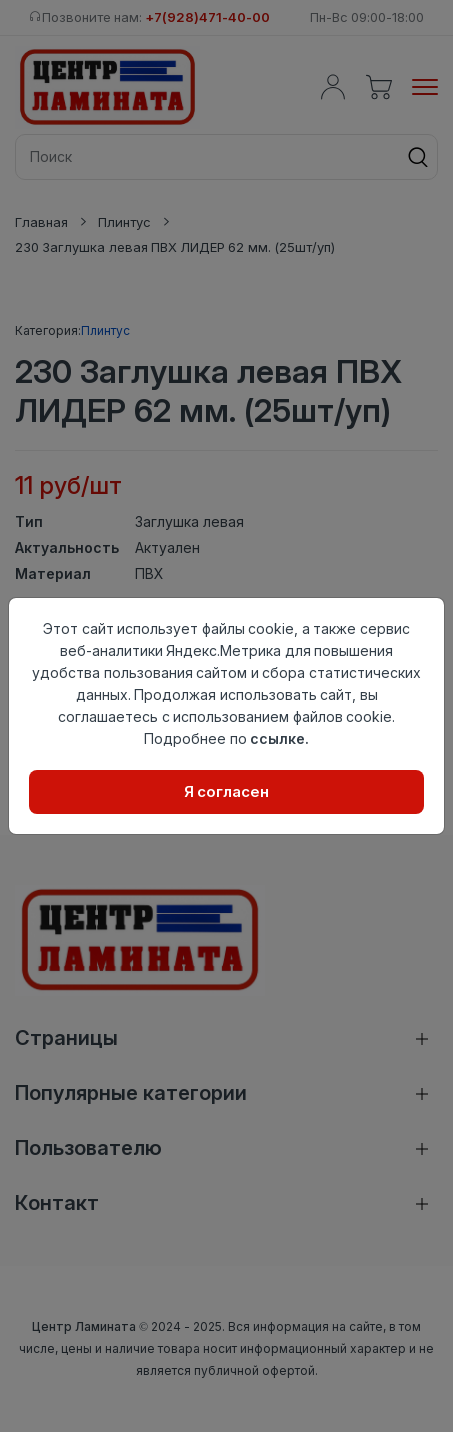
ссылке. (279, 738)
